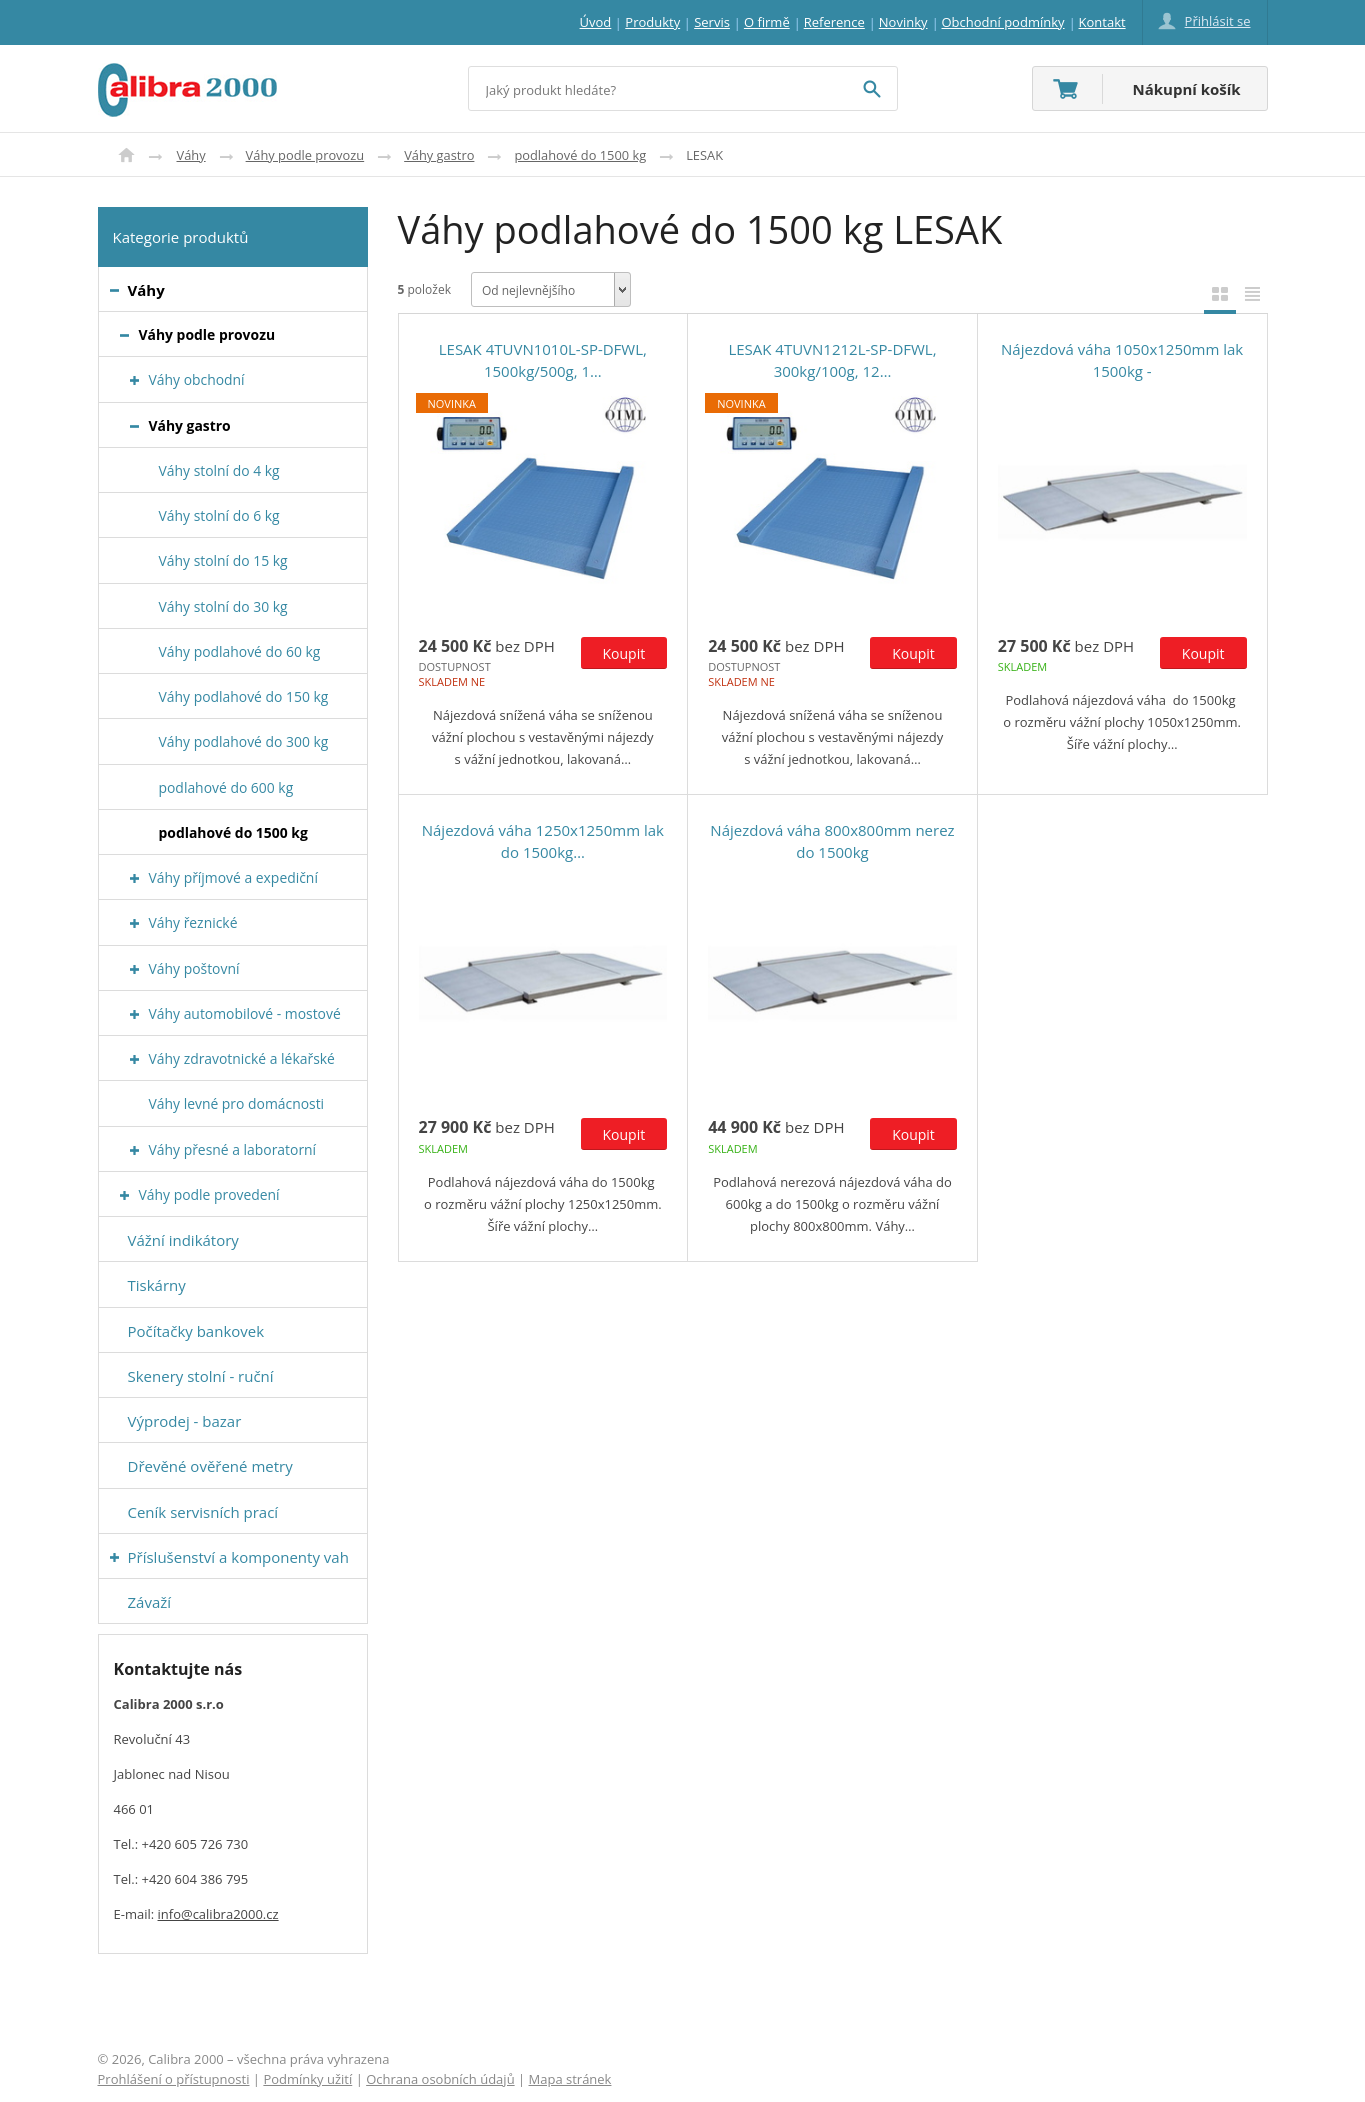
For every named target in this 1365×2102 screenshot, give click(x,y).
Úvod (126, 155)
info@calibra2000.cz (218, 1914)
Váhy (191, 155)
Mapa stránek (570, 2079)
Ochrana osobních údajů (440, 2079)
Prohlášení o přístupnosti (174, 2079)
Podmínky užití (307, 2079)
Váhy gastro (439, 155)
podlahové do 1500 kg (580, 155)
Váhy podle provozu (305, 155)
